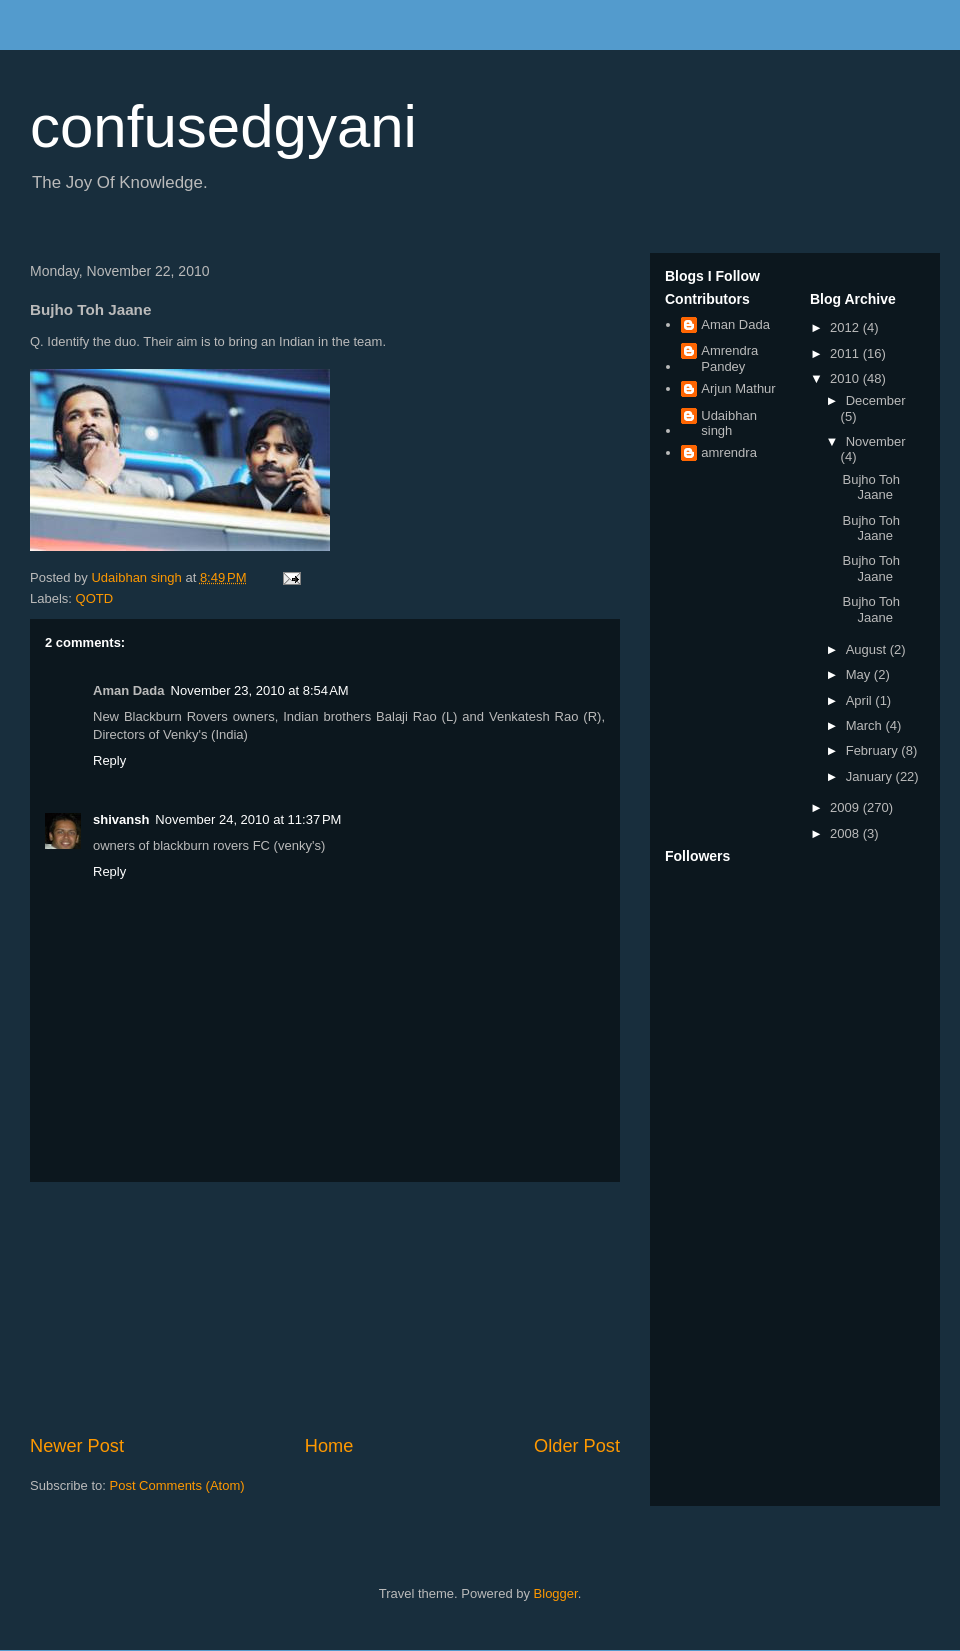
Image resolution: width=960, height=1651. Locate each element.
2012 (846, 327)
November (876, 441)
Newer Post (77, 1446)
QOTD (95, 598)
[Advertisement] (325, 1308)
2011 (846, 353)
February (874, 750)
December (876, 400)
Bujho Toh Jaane (871, 487)
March (866, 725)
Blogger (556, 1593)
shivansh (121, 819)
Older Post (577, 1446)
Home (329, 1446)
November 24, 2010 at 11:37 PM (248, 819)
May (860, 674)
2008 (846, 833)
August (868, 649)
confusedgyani (223, 126)
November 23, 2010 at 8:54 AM (260, 690)
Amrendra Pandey (729, 358)
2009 (846, 807)
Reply (109, 760)
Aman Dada (735, 324)
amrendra (729, 452)
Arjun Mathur (738, 388)
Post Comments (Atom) (177, 1485)
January (871, 776)
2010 (846, 378)
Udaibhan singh (729, 423)
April (861, 700)
